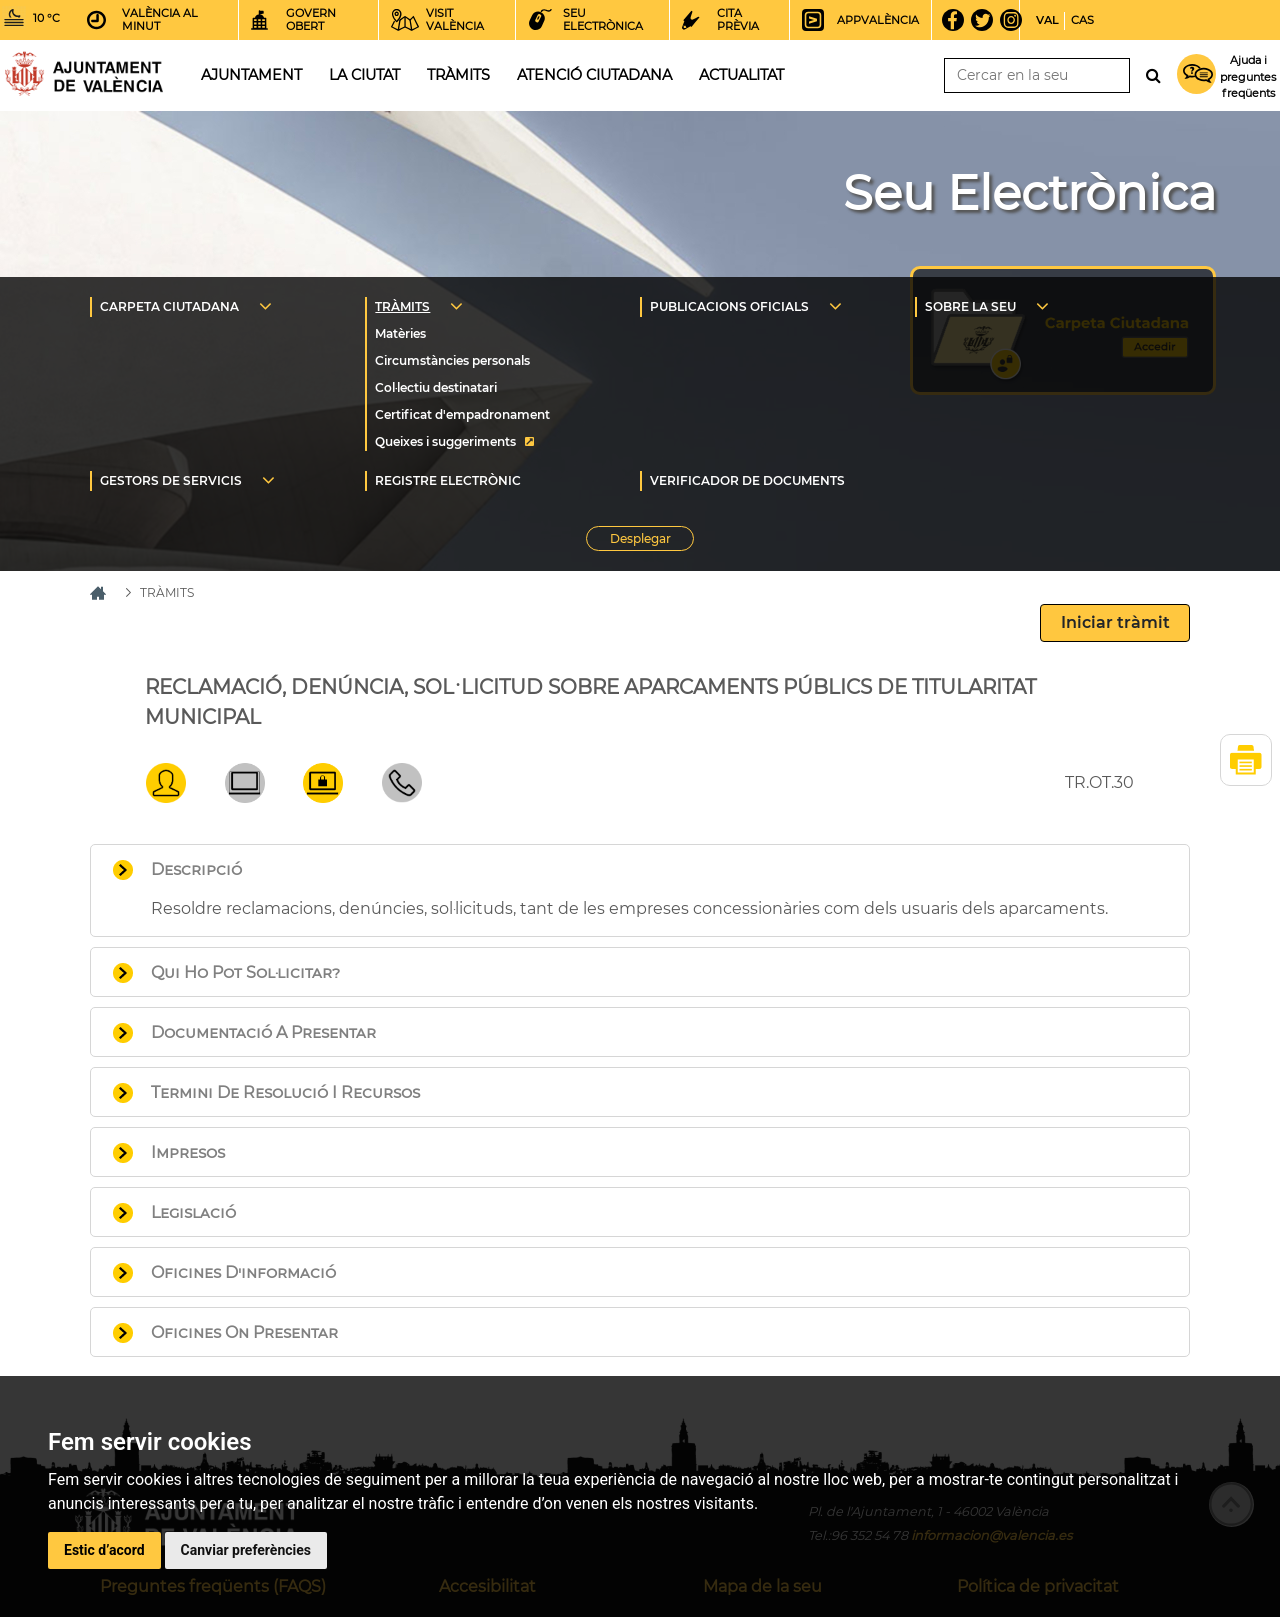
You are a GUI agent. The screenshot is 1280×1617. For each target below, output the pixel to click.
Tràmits (458, 75)
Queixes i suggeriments (445, 441)
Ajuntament (251, 75)
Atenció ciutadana (594, 75)
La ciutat (364, 75)
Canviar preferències (246, 1550)
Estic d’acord (104, 1550)
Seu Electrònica (1029, 193)
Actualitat (741, 75)
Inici (84, 73)
